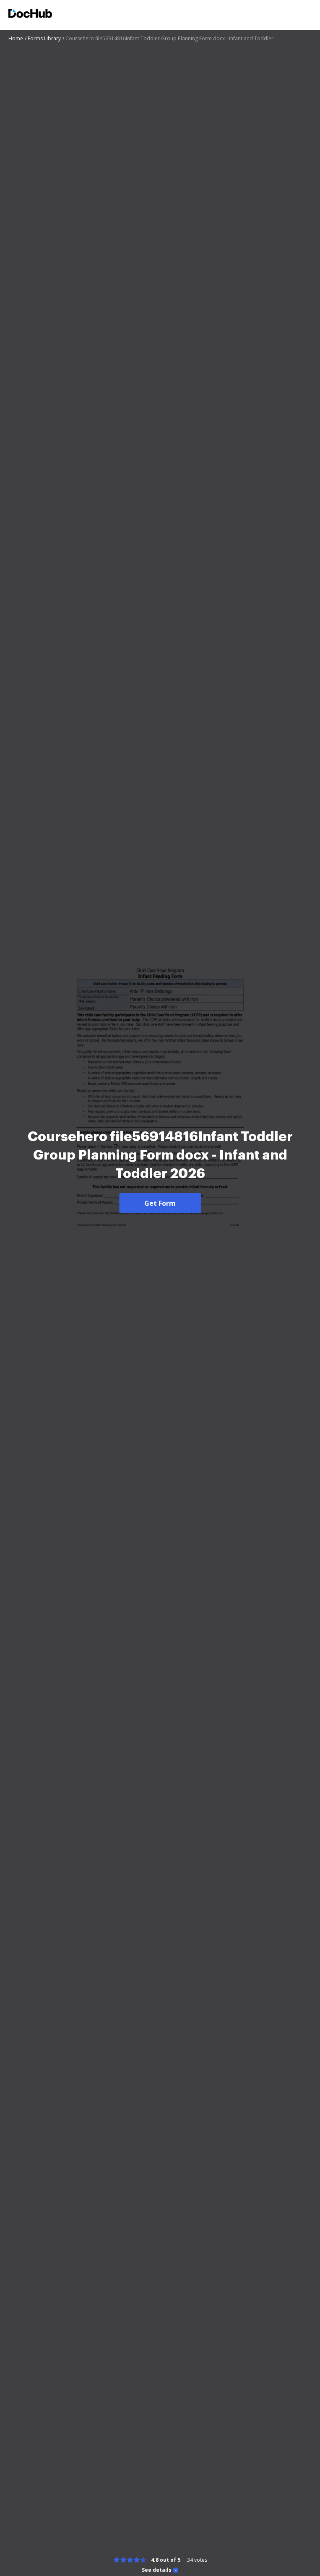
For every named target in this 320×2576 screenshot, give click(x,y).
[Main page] (30, 14)
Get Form (160, 1203)
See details (157, 2570)
